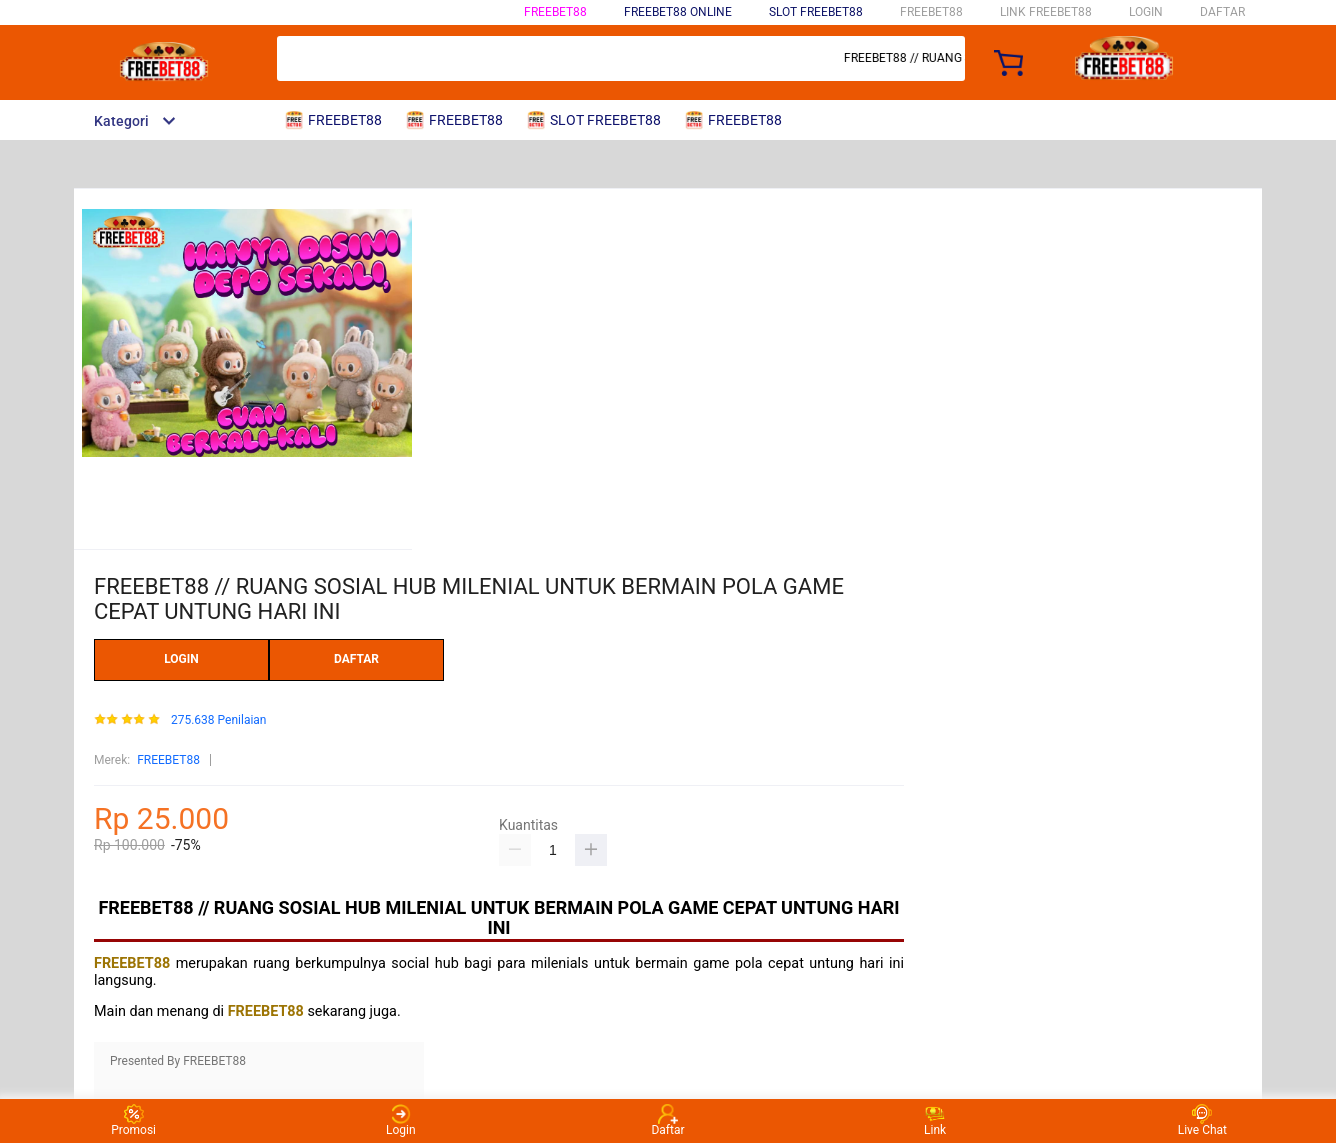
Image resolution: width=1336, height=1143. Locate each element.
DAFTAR (1222, 12)
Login (401, 1120)
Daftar (667, 1120)
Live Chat (1202, 1120)
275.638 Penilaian (219, 720)
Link (935, 1120)
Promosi (133, 1120)
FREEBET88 (555, 12)
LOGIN (1146, 12)
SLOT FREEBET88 (816, 12)
